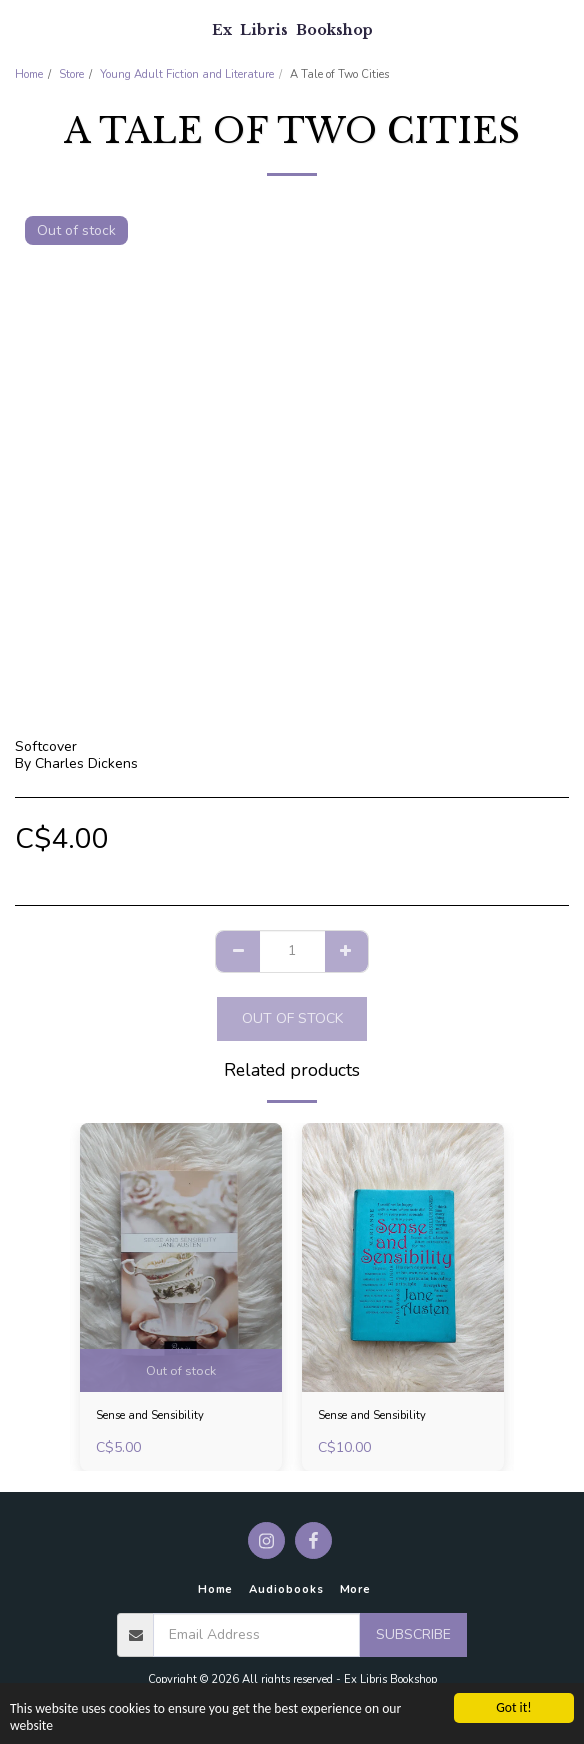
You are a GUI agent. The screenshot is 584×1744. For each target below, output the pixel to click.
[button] (22, 28)
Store (71, 74)
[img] (181, 1257)
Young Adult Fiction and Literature (187, 74)
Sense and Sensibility (150, 1415)
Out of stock (292, 1018)
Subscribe (413, 1634)
